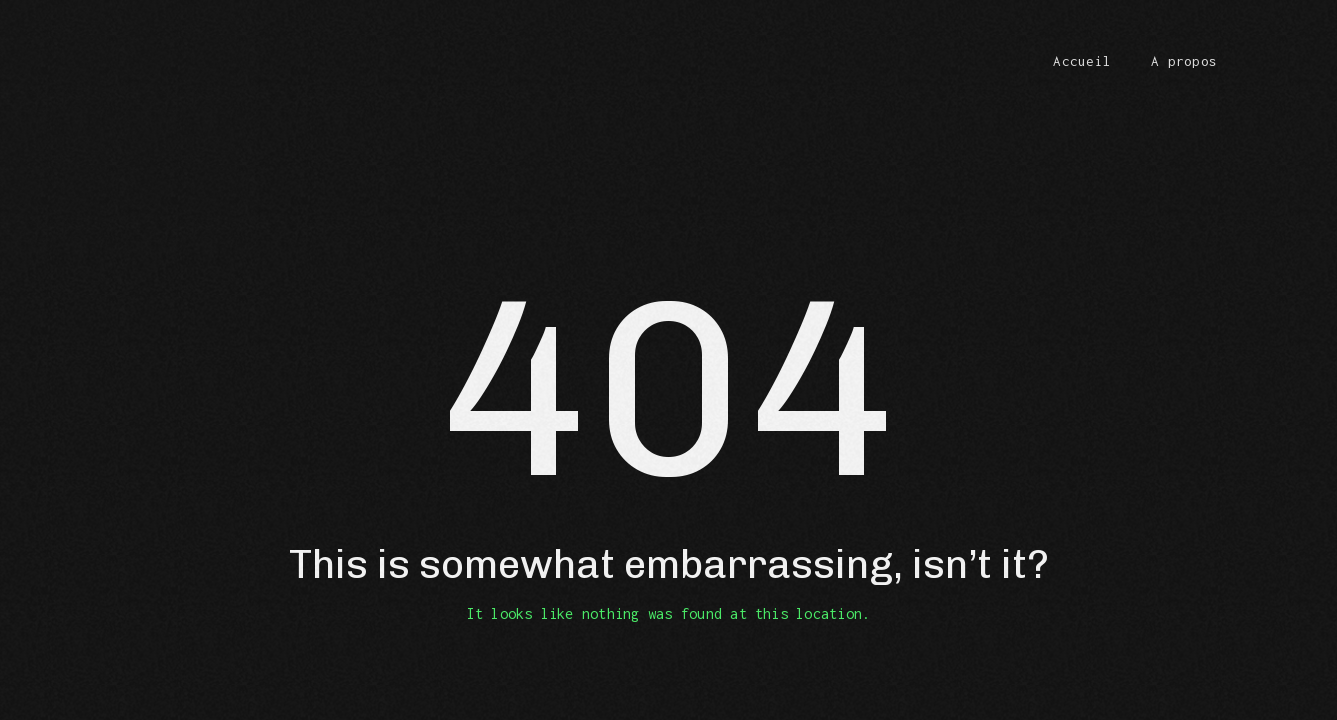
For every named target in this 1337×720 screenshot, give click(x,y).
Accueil (1082, 61)
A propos (1184, 61)
